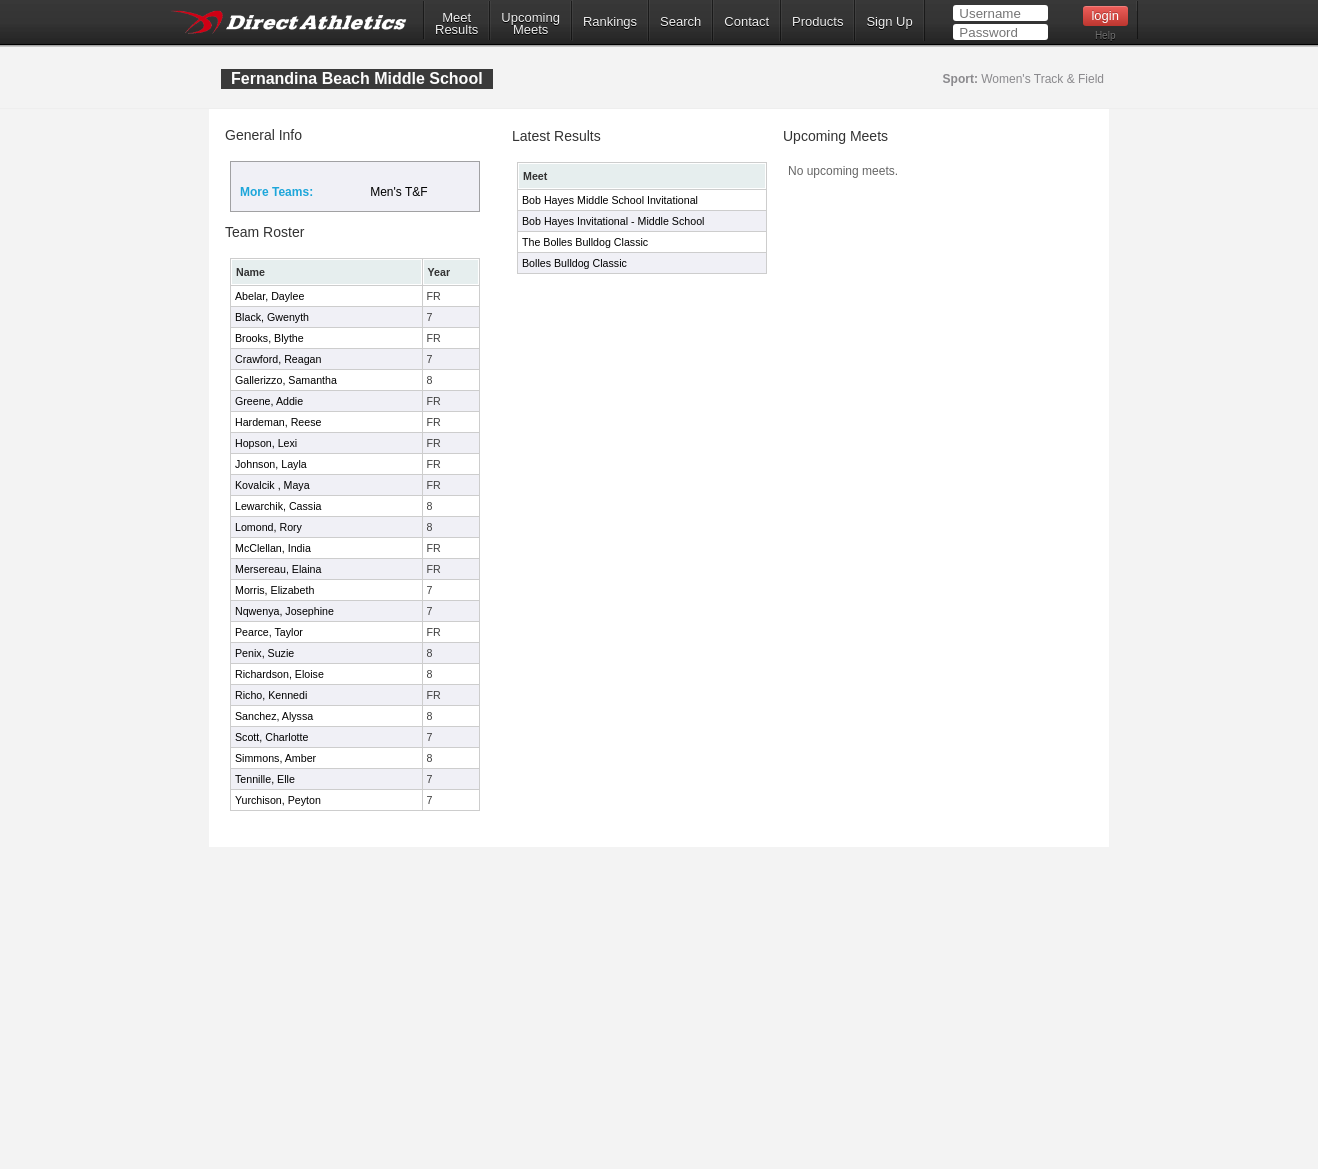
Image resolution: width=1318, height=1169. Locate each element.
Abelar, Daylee (269, 296)
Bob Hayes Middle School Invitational (610, 200)
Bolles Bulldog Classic (574, 263)
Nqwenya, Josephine (284, 611)
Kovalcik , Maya (272, 485)
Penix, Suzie (264, 653)
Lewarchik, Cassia (278, 506)
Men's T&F (398, 192)
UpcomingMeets (530, 24)
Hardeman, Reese (278, 422)
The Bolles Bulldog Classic (585, 242)
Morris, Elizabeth (274, 590)
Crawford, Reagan (278, 359)
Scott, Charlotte (271, 737)
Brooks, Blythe (269, 338)
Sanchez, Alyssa (274, 716)
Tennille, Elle (265, 779)
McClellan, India (273, 548)
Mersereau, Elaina (278, 569)
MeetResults (456, 24)
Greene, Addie (269, 401)
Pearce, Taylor (269, 632)
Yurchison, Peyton (278, 800)
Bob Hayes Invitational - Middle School (613, 221)
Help (1105, 35)
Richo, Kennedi (271, 695)
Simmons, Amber (275, 758)
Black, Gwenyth (272, 317)
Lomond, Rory (268, 527)
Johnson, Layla (271, 464)
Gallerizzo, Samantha (286, 380)
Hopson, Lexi (266, 443)
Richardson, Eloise (279, 674)
